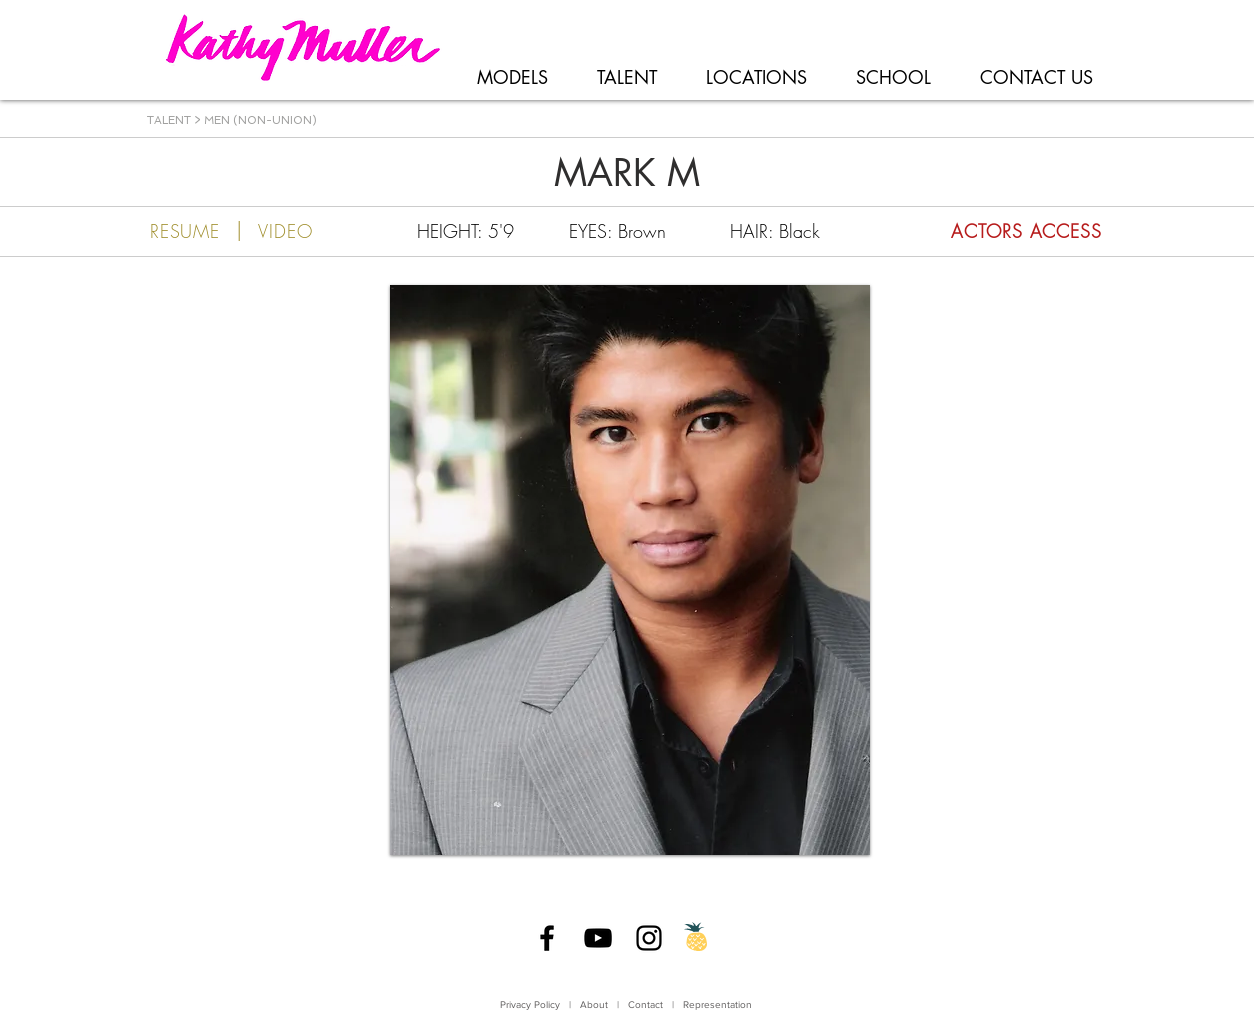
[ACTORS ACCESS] (990, 231)
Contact (647, 1004)
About (594, 1004)
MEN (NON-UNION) (260, 120)
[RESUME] (185, 231)
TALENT (169, 120)
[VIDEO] (285, 231)
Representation (717, 1004)
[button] (630, 570)
